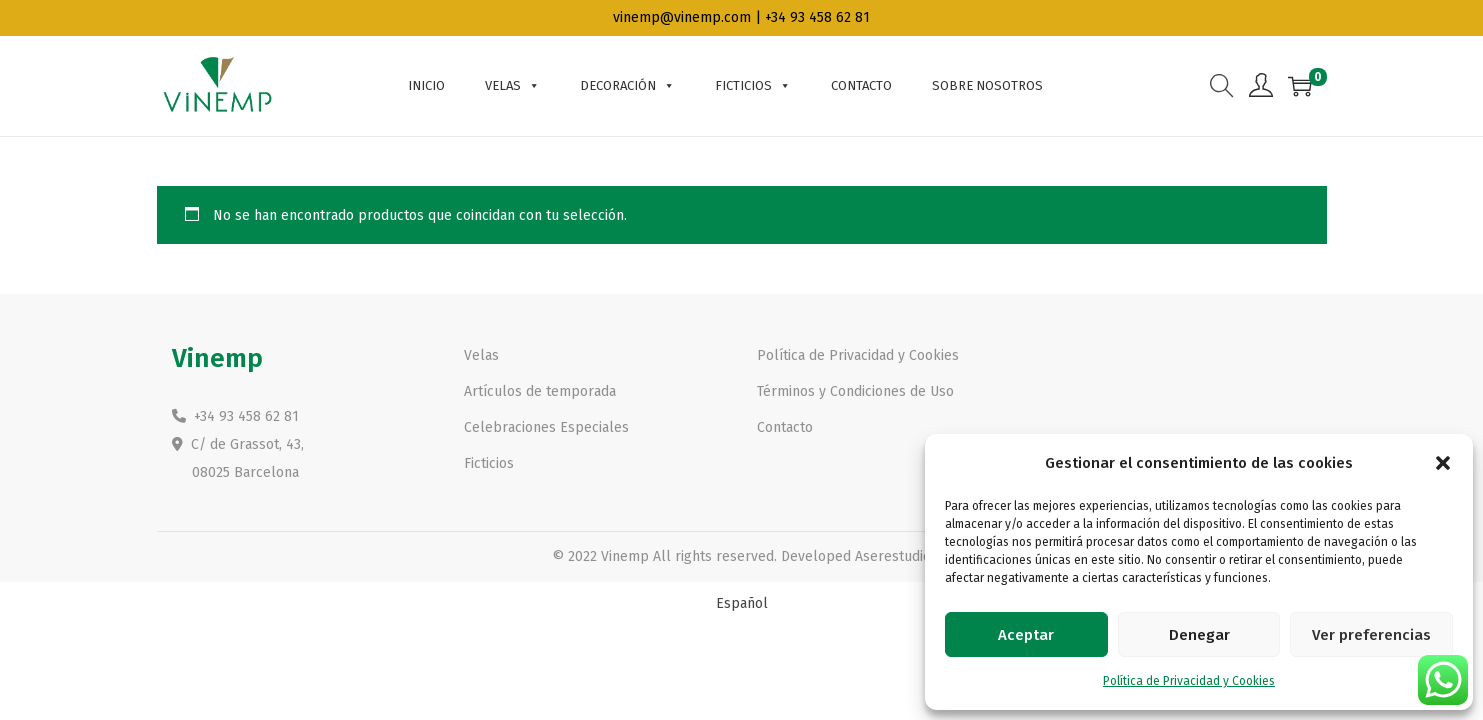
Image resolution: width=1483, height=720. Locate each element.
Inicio (426, 85)
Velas (512, 86)
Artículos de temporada (540, 391)
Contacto (861, 85)
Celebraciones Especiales (546, 427)
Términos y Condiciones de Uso (855, 391)
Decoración (627, 86)
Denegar (1199, 635)
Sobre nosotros (987, 85)
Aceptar (1026, 635)
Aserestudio (893, 556)
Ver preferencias (1371, 635)
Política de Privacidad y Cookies (1189, 681)
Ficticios (753, 86)
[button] (1443, 463)
